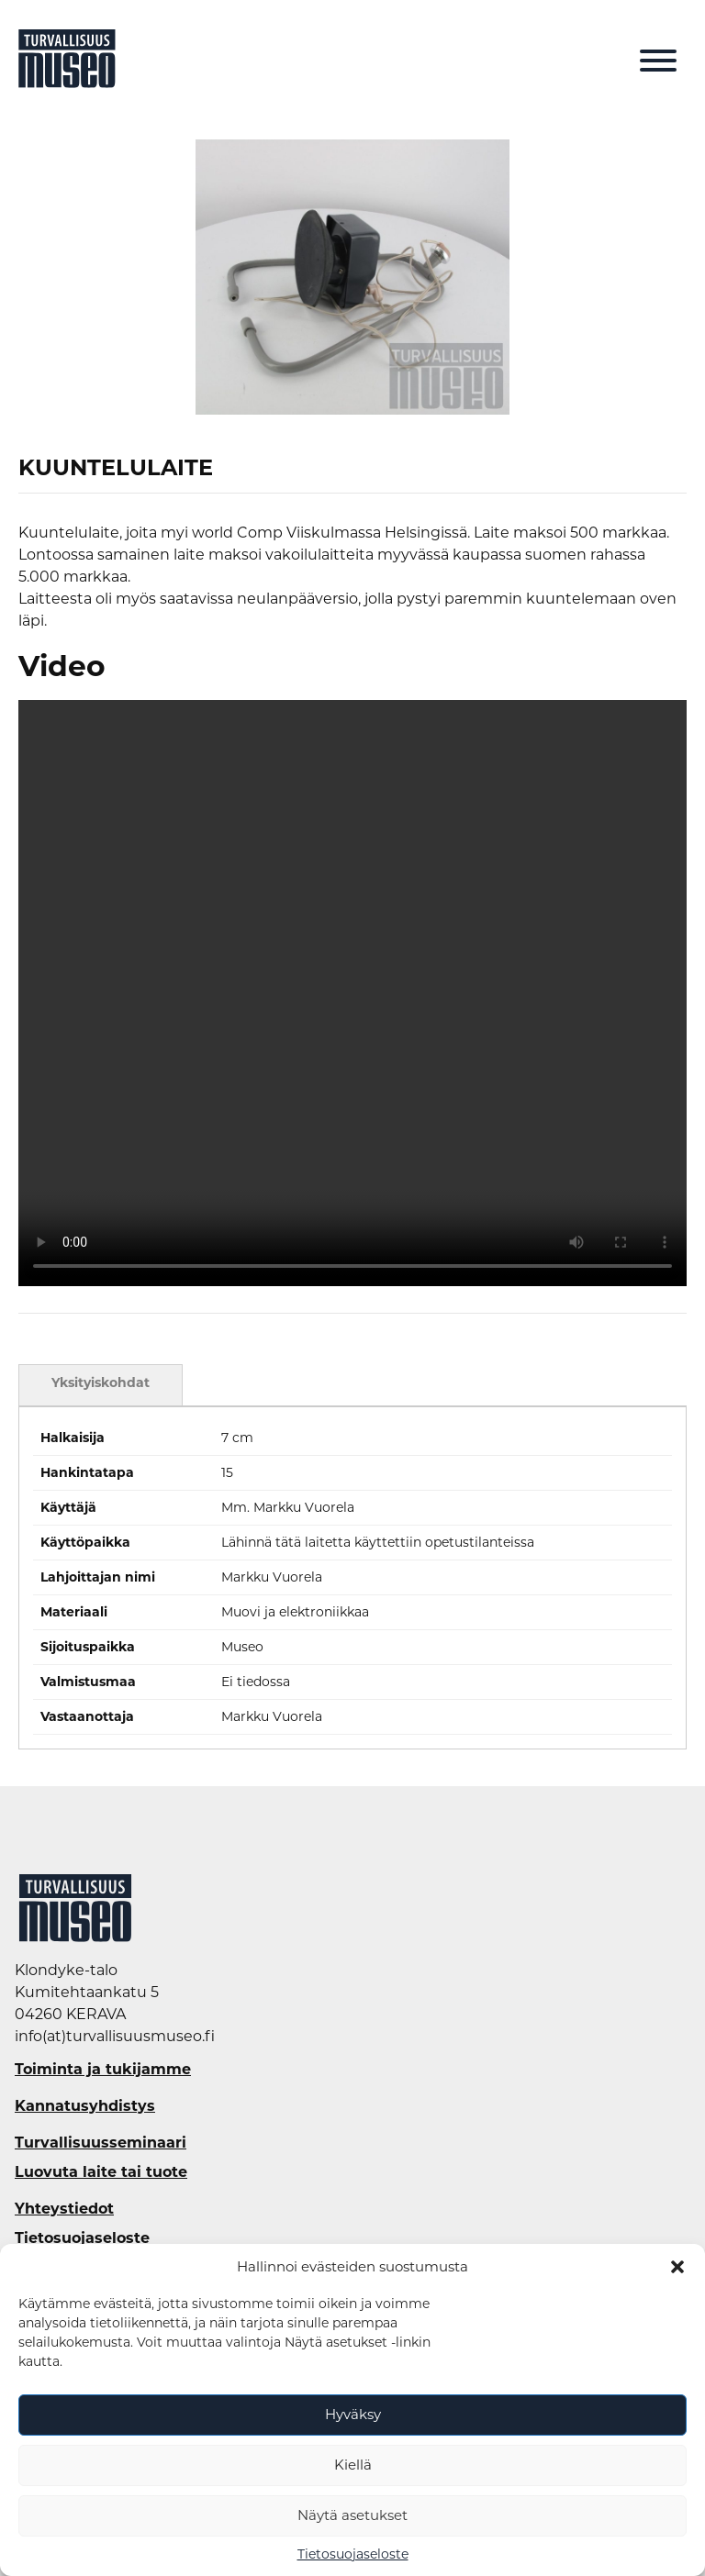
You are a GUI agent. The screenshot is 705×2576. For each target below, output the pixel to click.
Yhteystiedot (64, 2209)
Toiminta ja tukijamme (103, 2069)
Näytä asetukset (352, 2515)
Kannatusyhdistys (85, 2106)
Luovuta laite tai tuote (101, 2172)
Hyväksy (353, 2414)
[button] (677, 2267)
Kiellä (353, 2464)
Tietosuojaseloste (352, 2554)
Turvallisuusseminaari (100, 2143)
